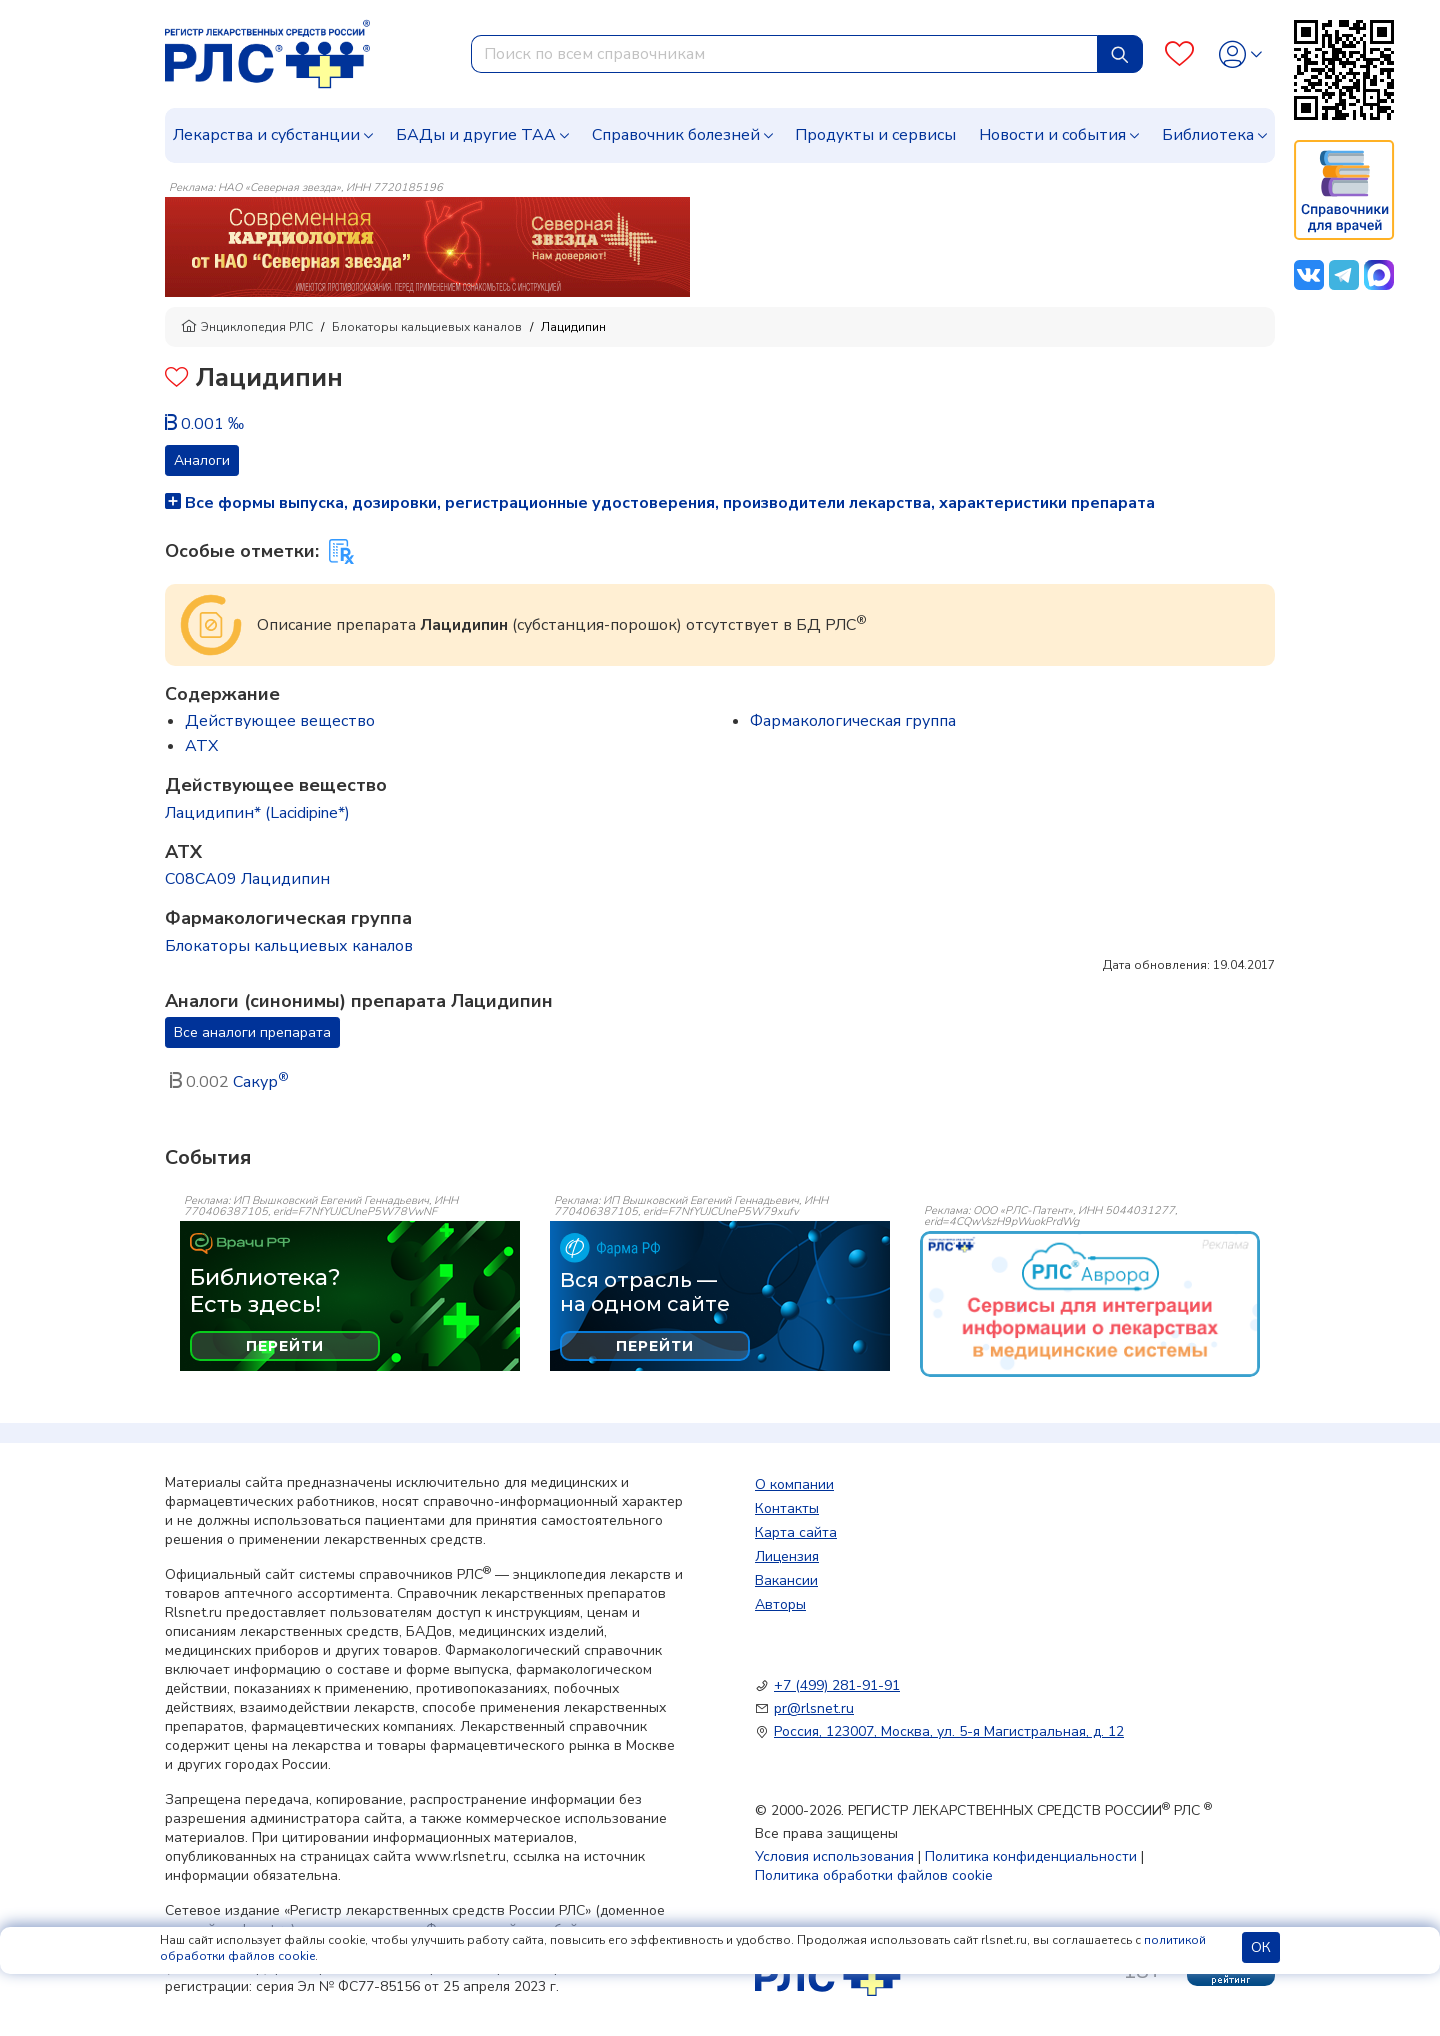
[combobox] (784, 54)
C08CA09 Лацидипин (247, 879)
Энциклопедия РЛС (247, 327)
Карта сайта (796, 1532)
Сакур (261, 1082)
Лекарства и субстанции (266, 135)
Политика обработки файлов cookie (874, 1875)
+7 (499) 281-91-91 (837, 1685)
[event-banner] (1090, 1304)
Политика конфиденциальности (1031, 1856)
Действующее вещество (280, 721)
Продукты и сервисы (875, 135)
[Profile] (1240, 54)
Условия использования (834, 1856)
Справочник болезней (676, 135)
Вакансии (786, 1580)
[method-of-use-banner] (427, 246)
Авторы (780, 1604)
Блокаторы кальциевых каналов (427, 327)
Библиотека (1208, 135)
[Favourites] (1179, 54)
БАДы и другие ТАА (476, 135)
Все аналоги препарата (252, 1032)
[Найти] (1120, 54)
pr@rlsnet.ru (814, 1708)
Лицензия (787, 1556)
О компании (794, 1484)
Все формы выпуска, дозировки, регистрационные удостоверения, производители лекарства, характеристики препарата (660, 503)
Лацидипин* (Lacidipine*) (257, 813)
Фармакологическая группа (853, 721)
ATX (201, 746)
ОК (1261, 1947)
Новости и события (1052, 135)
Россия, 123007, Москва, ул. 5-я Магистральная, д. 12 (949, 1731)
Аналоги (202, 460)
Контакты (787, 1508)
